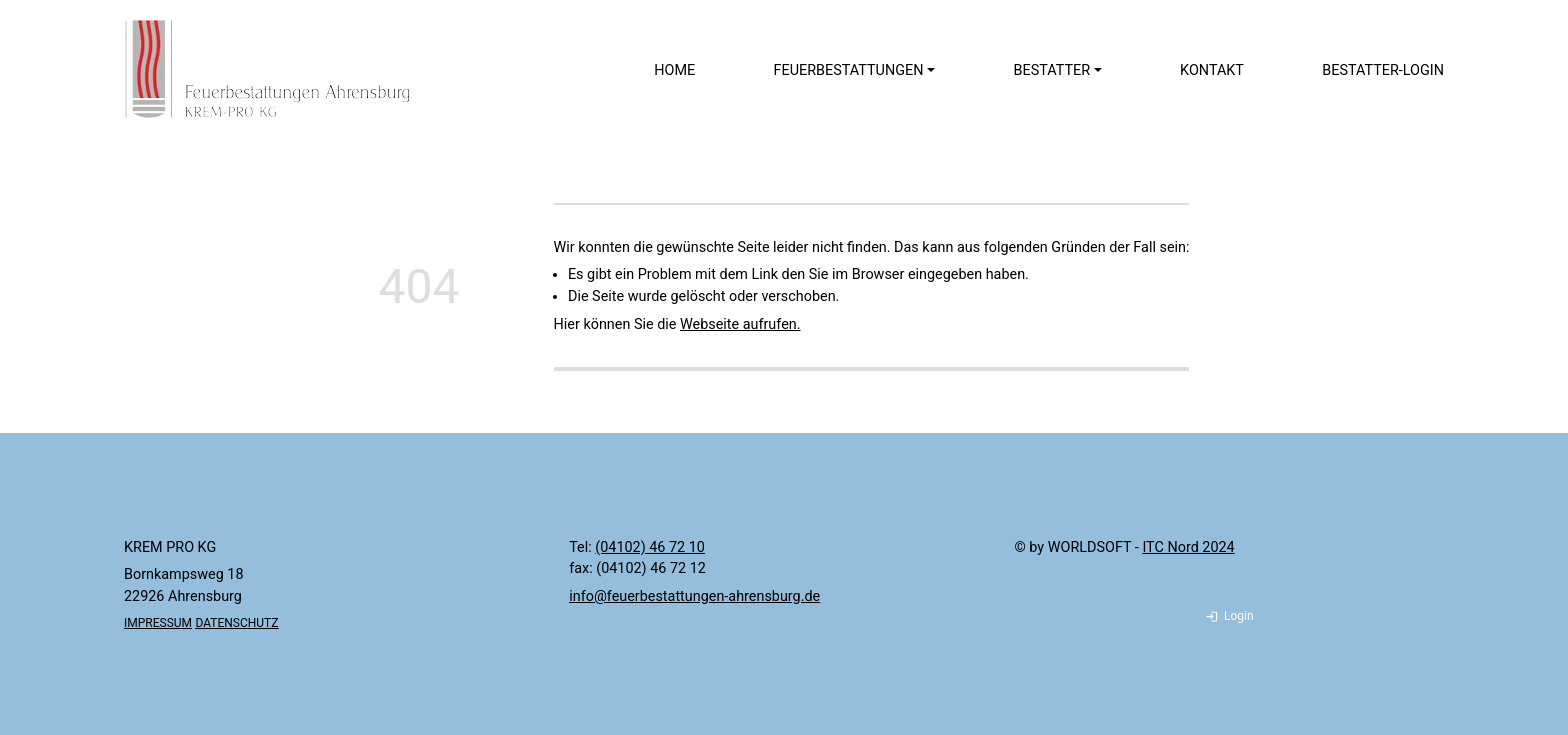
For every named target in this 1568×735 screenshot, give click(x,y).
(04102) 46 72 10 (650, 547)
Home (674, 70)
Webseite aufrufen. (740, 324)
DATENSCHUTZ (236, 623)
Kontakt (1212, 70)
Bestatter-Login (1383, 70)
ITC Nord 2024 (1188, 547)
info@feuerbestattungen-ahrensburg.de (694, 596)
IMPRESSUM (158, 623)
